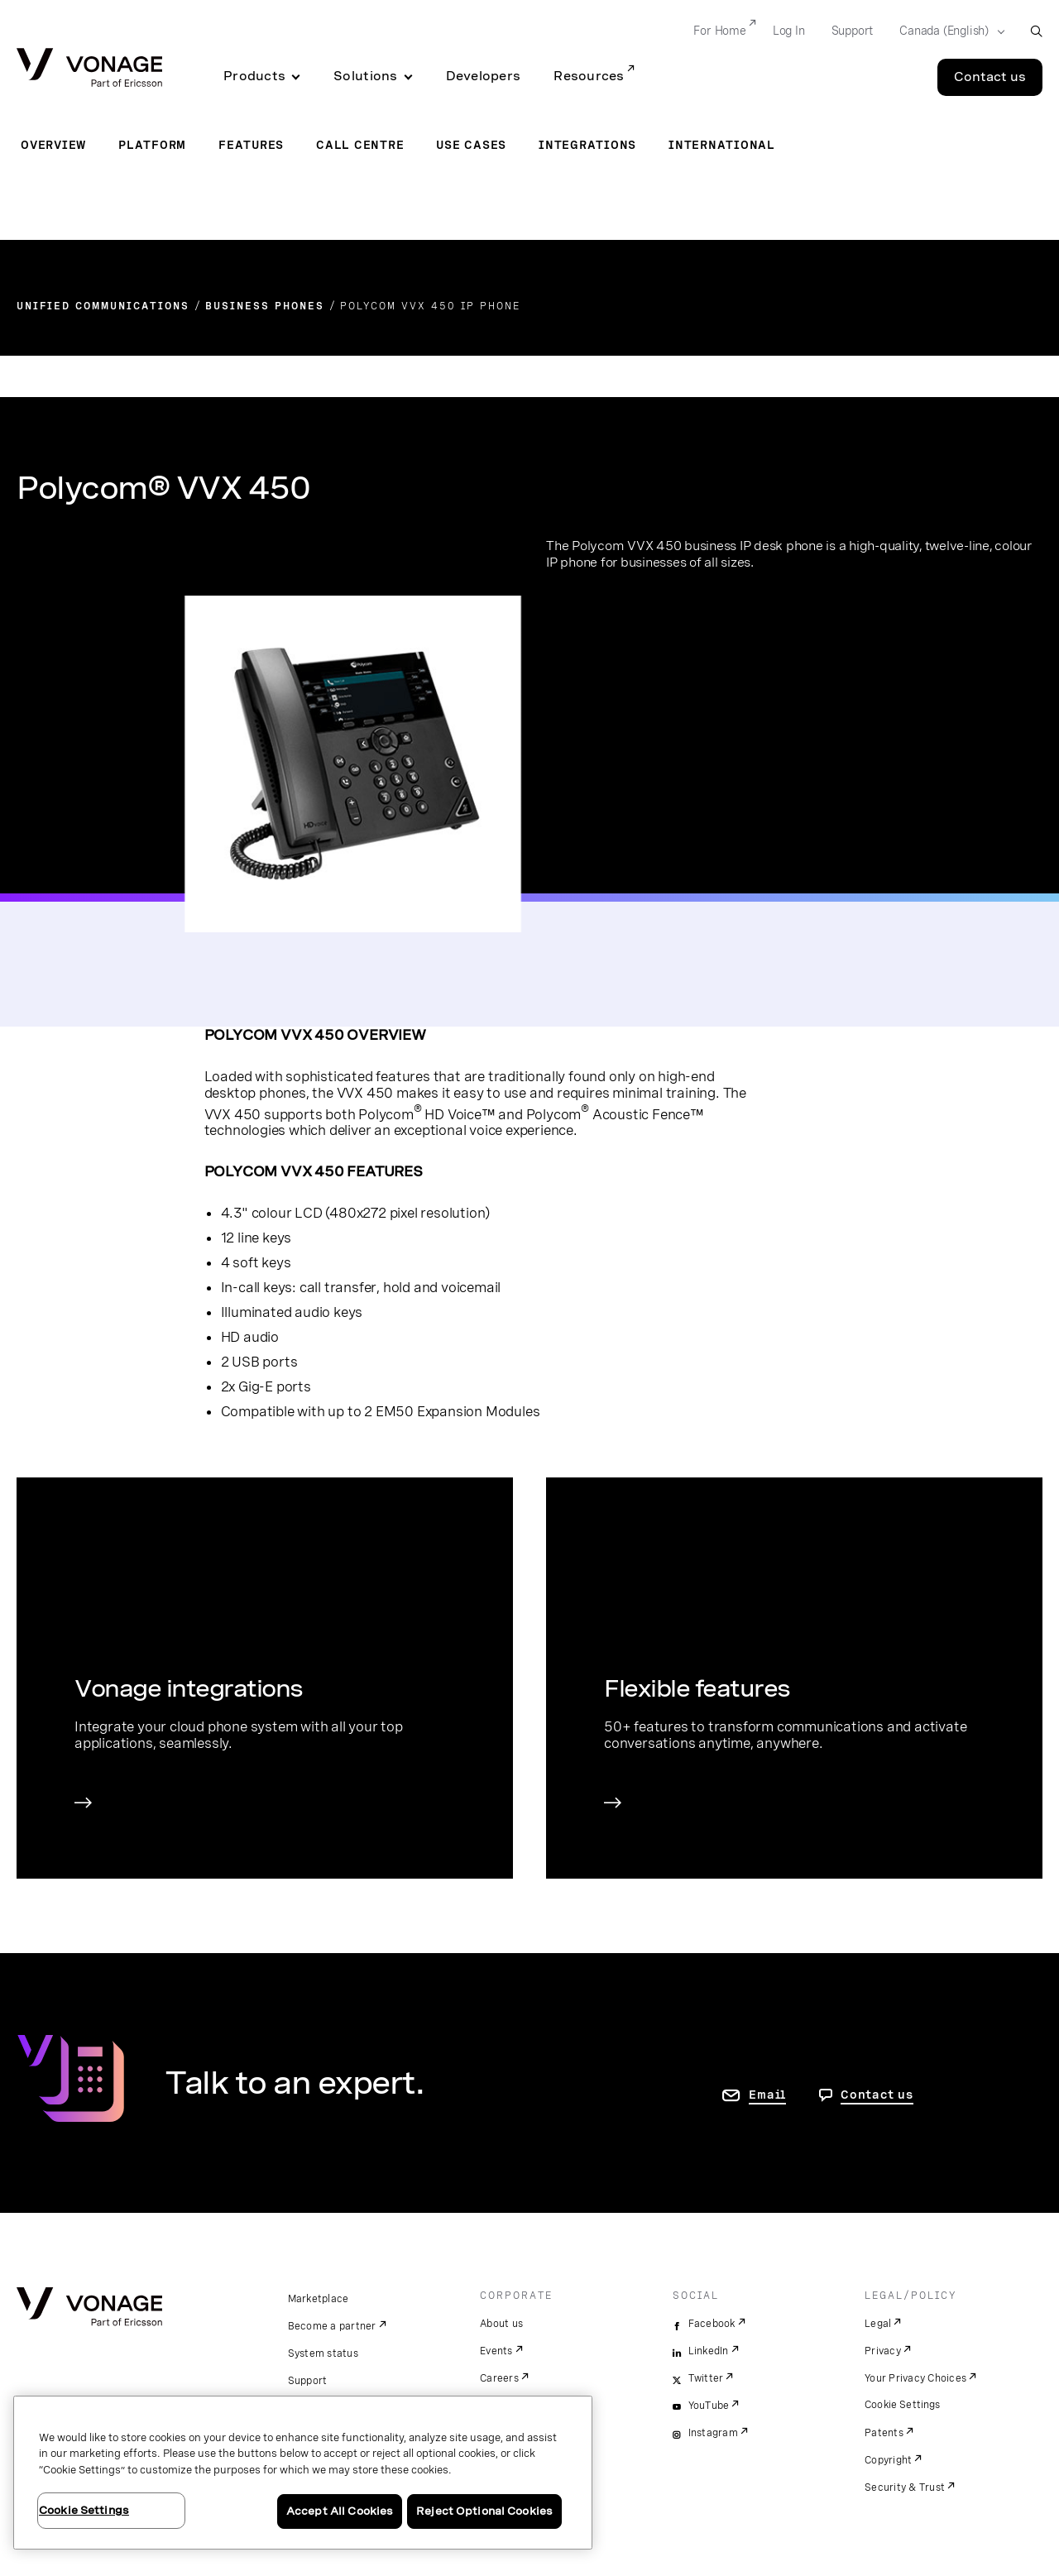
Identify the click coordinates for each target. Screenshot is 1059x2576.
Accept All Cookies (339, 2511)
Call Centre (360, 144)
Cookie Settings (903, 2405)
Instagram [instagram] (713, 2433)
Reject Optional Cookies (484, 2511)
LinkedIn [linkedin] (708, 2351)
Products (254, 76)
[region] (302, 2473)
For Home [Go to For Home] (719, 30)
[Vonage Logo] (89, 69)
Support (308, 2381)
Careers (499, 2378)
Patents (884, 2433)
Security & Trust (905, 2487)
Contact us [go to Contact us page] (877, 2094)
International (721, 144)
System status (323, 2353)
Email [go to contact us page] (767, 2094)
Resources (588, 76)
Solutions (365, 76)
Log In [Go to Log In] (789, 30)
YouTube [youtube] (709, 2405)
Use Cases (471, 144)
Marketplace (318, 2299)
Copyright (888, 2460)
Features (251, 144)
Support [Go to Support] (852, 30)
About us (501, 2323)
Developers (483, 76)
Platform (152, 144)
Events (496, 2351)
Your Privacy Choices (915, 2378)
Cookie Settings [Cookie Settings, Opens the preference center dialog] (84, 2510)
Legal (878, 2323)
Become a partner (332, 2326)
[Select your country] (947, 31)
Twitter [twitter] (706, 2378)
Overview (53, 144)
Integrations (587, 144)
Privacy (883, 2351)
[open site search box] (1036, 31)
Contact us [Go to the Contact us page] (990, 76)
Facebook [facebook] (712, 2323)
